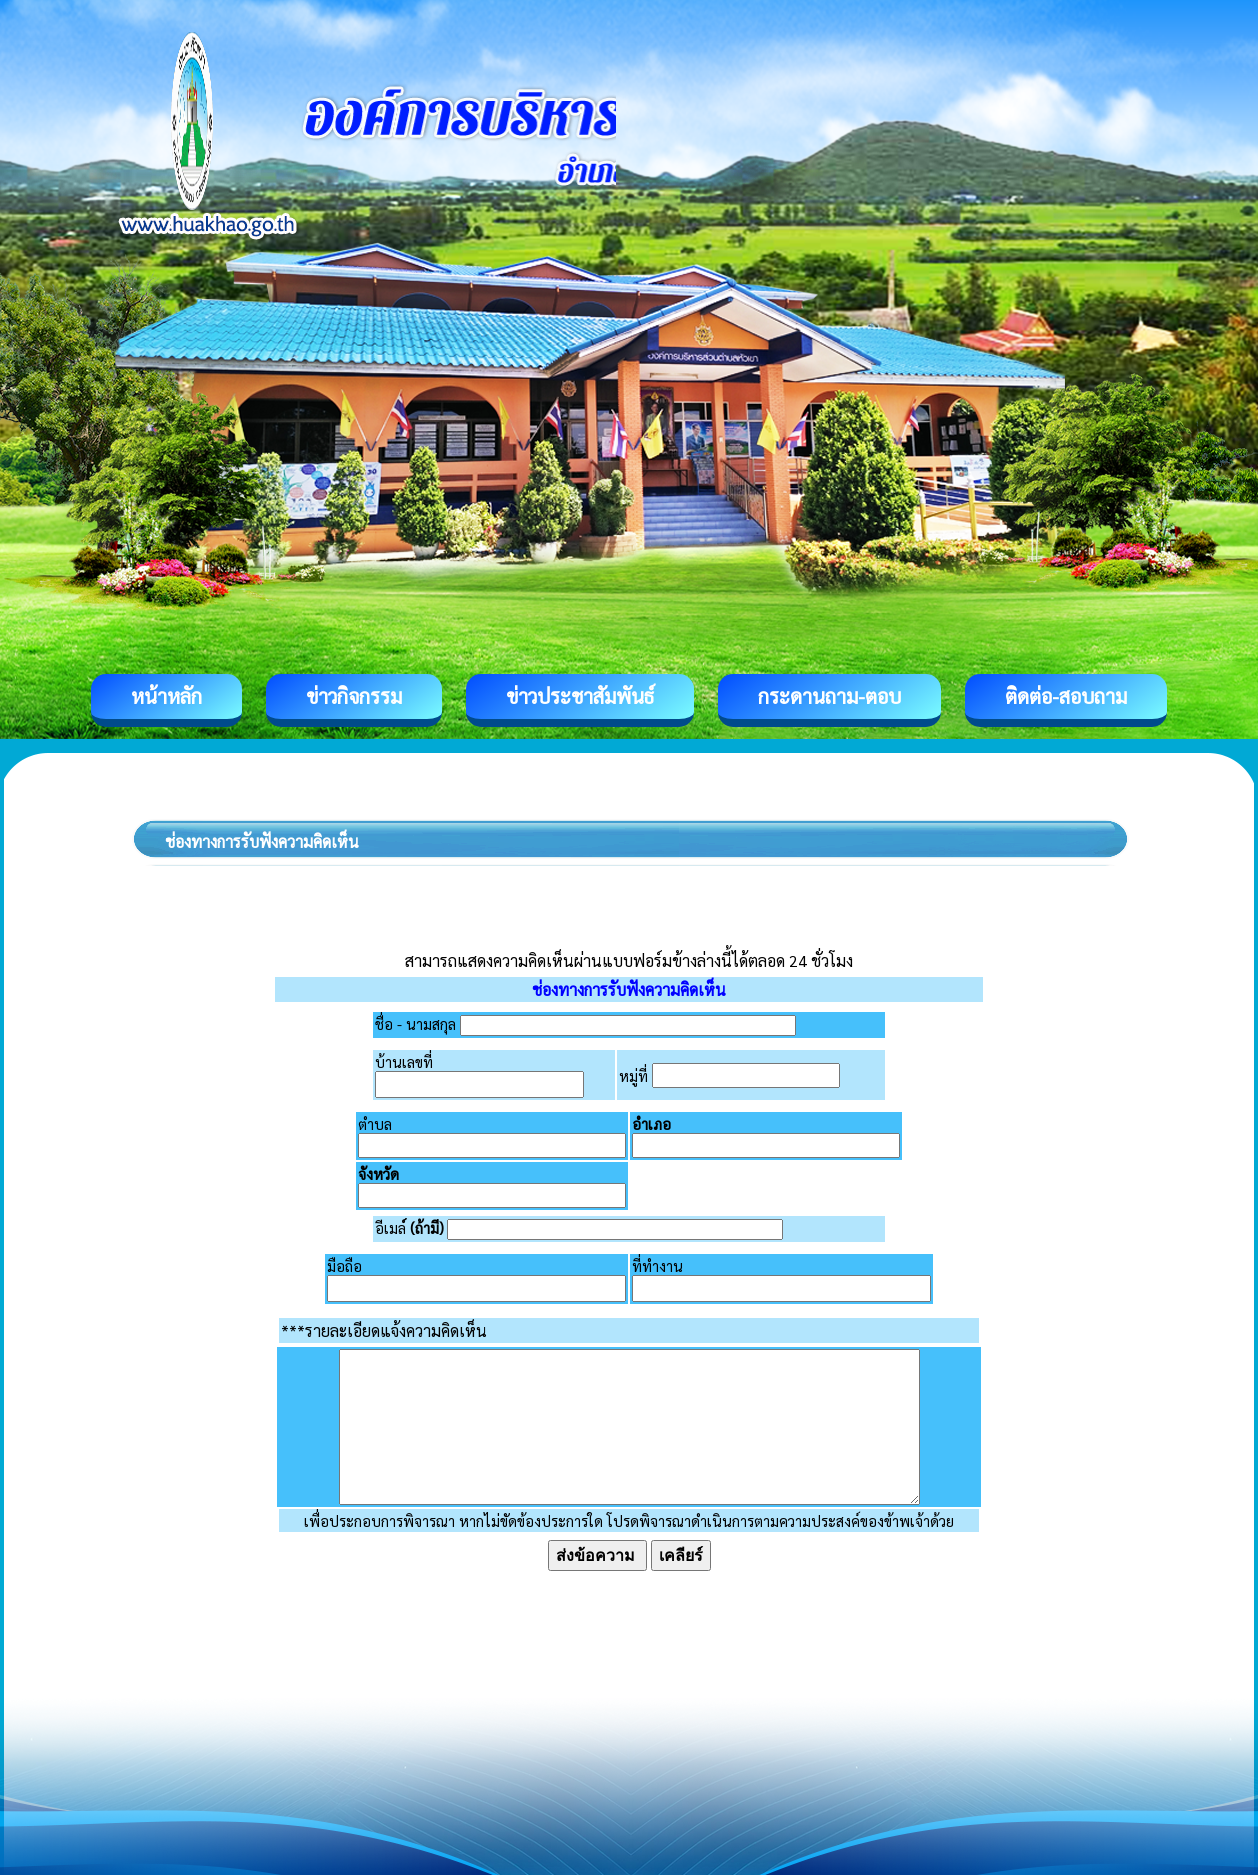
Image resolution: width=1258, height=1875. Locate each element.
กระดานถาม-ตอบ (829, 696)
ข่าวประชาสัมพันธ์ (580, 696)
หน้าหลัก (166, 696)
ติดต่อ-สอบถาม (1066, 696)
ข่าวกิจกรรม (354, 696)
